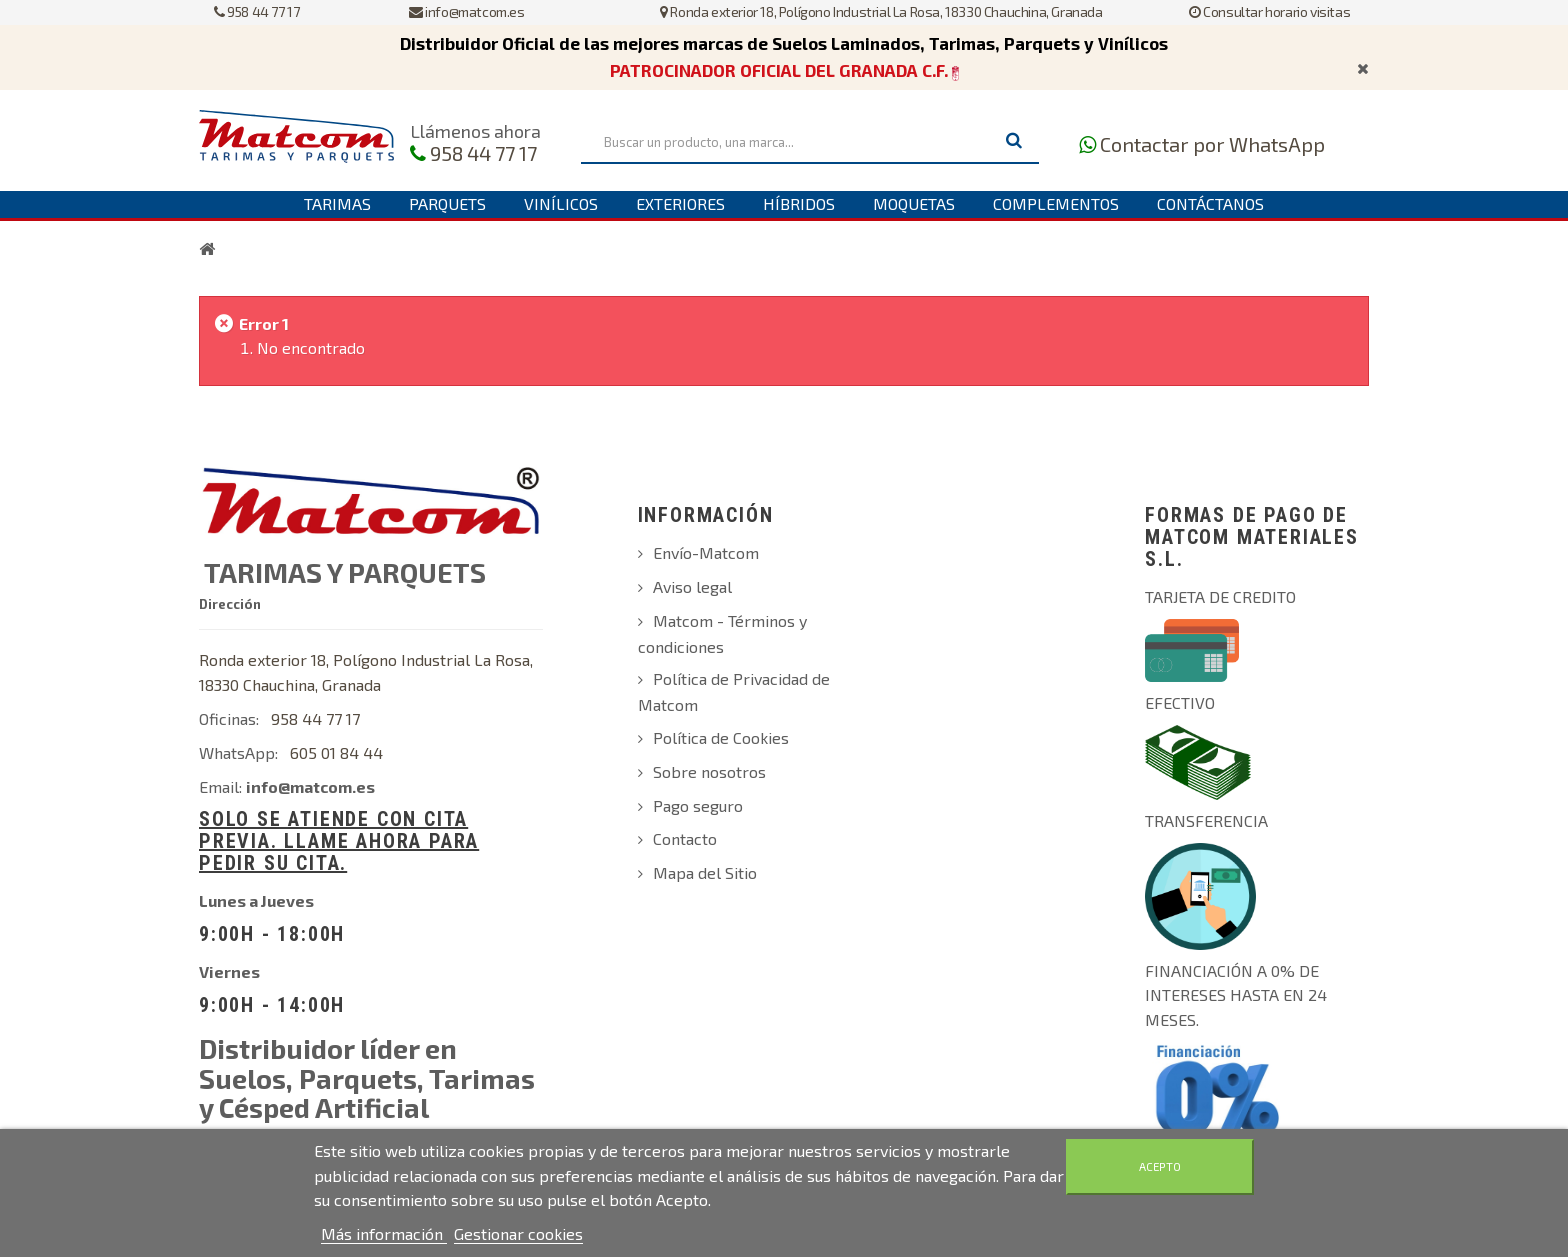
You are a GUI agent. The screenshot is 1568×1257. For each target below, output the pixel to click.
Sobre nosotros (709, 771)
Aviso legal (692, 586)
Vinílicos (561, 203)
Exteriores (680, 203)
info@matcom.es (467, 11)
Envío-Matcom (706, 552)
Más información (384, 1233)
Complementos (1056, 203)
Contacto (685, 838)
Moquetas (914, 203)
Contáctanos (1210, 203)
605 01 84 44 (336, 752)
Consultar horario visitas (1269, 11)
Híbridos (799, 203)
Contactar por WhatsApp (1212, 144)
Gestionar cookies (518, 1233)
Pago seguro (698, 805)
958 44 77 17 (256, 11)
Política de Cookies (721, 737)
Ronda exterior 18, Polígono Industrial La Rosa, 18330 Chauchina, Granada (881, 11)
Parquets (447, 203)
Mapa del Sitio (705, 872)
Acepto (1160, 1166)
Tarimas (337, 203)
